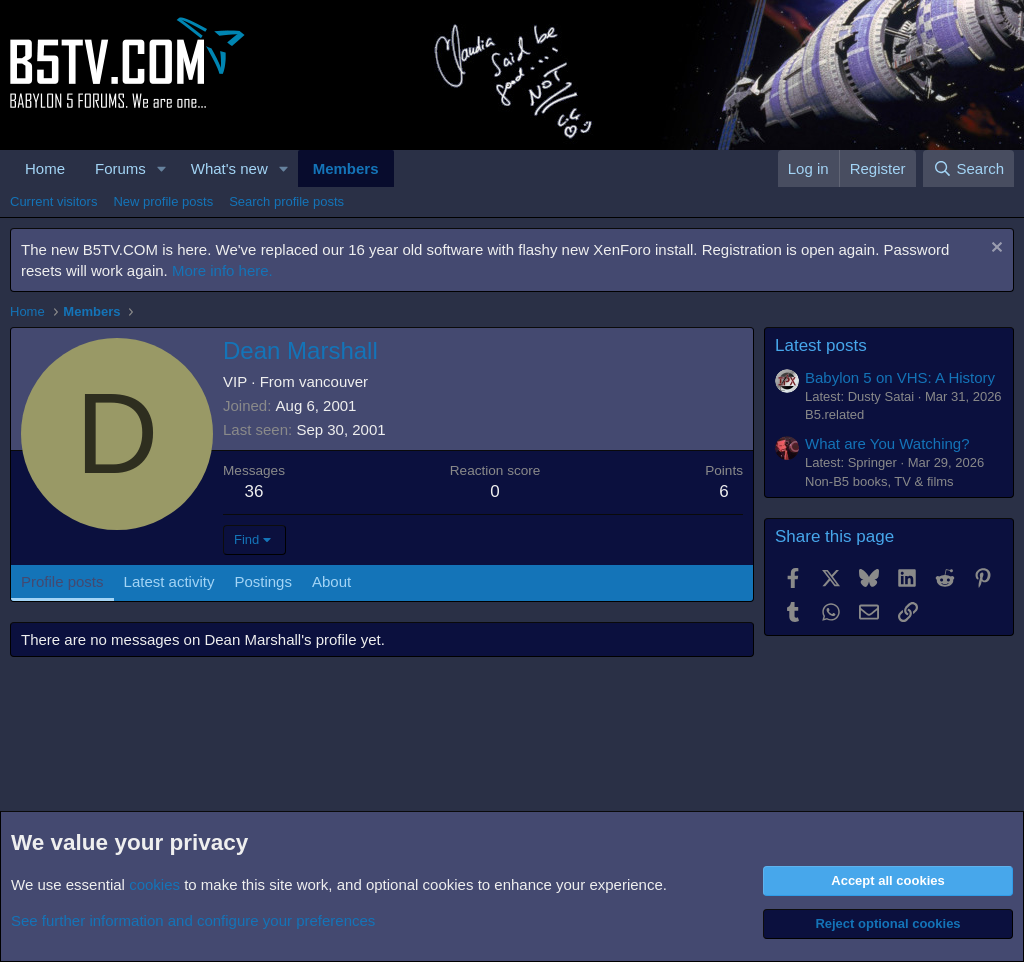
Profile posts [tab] (62, 581)
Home (45, 168)
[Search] (968, 168)
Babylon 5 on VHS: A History (900, 377)
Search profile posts (286, 201)
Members (346, 168)
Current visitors (53, 201)
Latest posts (821, 345)
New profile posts (163, 201)
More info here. (222, 270)
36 (254, 491)
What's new (229, 168)
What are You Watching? (887, 443)
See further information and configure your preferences (193, 920)
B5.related (834, 414)
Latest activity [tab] (169, 581)
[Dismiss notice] (994, 249)
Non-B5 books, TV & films (879, 481)
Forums (120, 168)
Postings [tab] (263, 581)
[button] (162, 168)
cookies (154, 884)
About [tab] (331, 581)
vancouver (333, 381)
